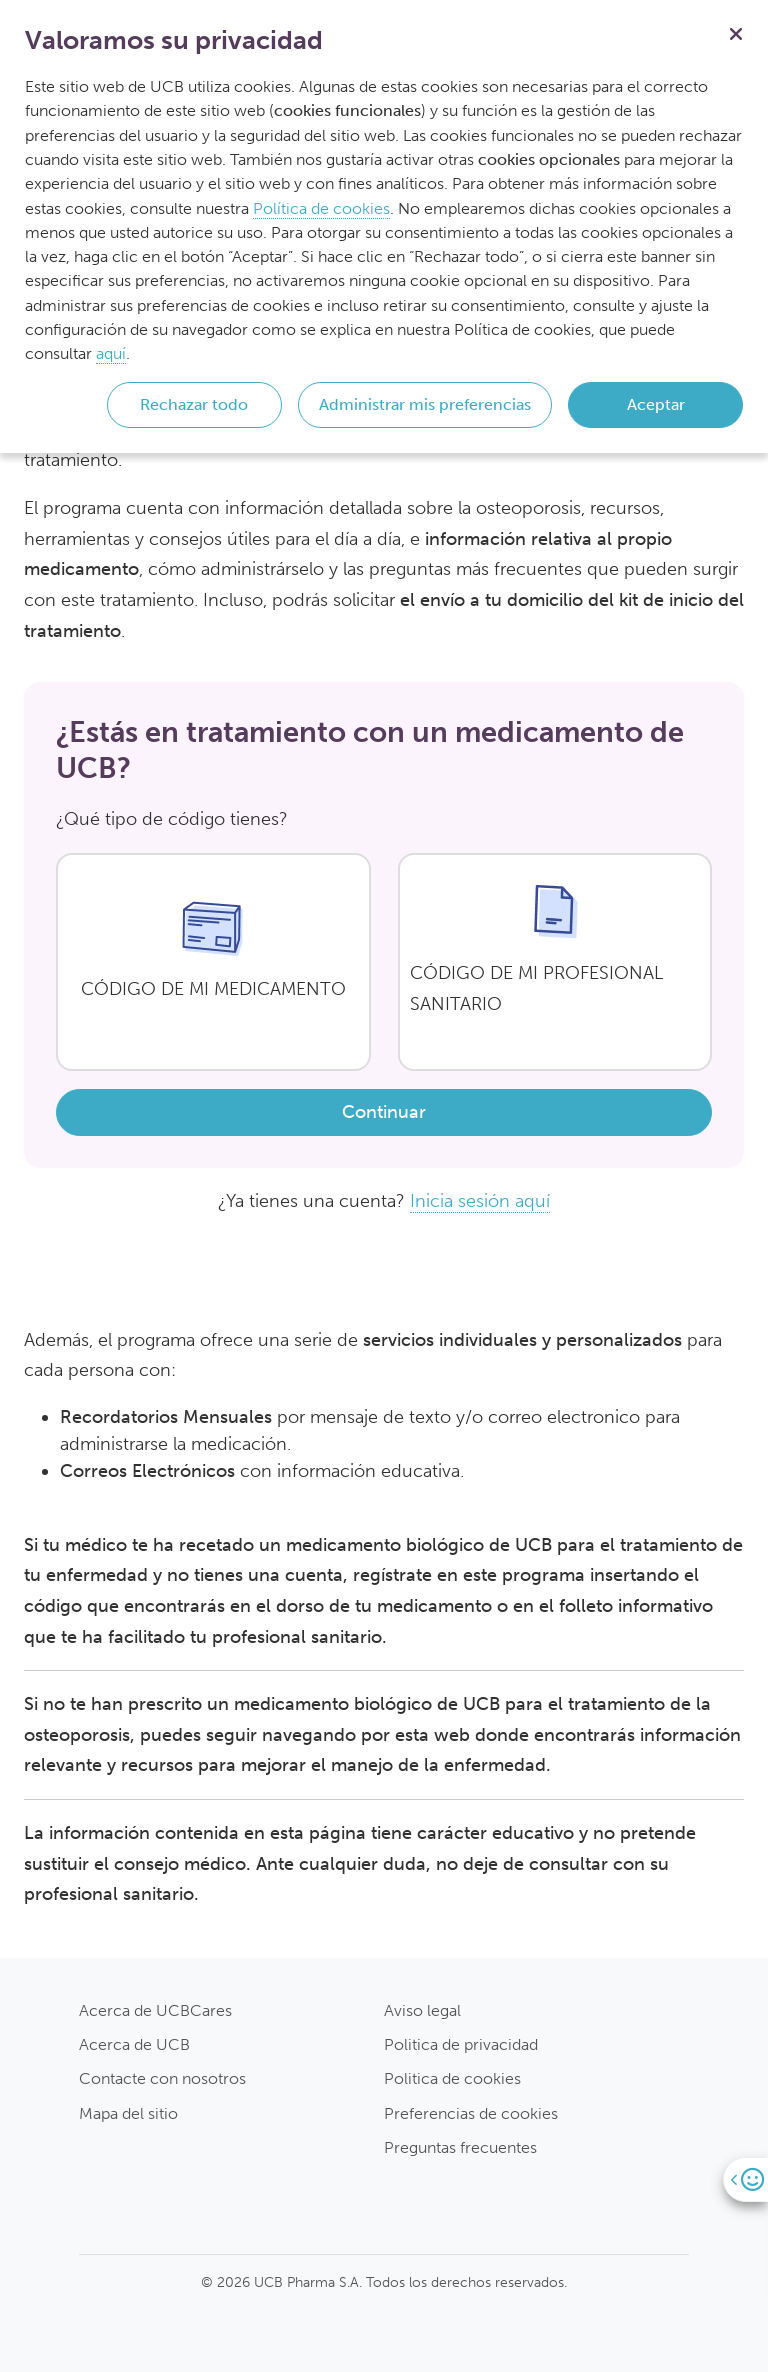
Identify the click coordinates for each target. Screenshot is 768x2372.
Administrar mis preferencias (425, 404)
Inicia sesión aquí (480, 1201)
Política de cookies (321, 208)
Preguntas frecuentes (460, 2147)
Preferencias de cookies (471, 2113)
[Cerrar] (736, 32)
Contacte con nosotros (162, 2078)
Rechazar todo (194, 404)
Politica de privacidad (461, 2044)
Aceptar (656, 404)
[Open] (745, 2179)
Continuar (384, 1112)
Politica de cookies (452, 2078)
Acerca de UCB (134, 2044)
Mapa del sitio (128, 2113)
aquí (111, 353)
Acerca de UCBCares (155, 2010)
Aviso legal (422, 2010)
